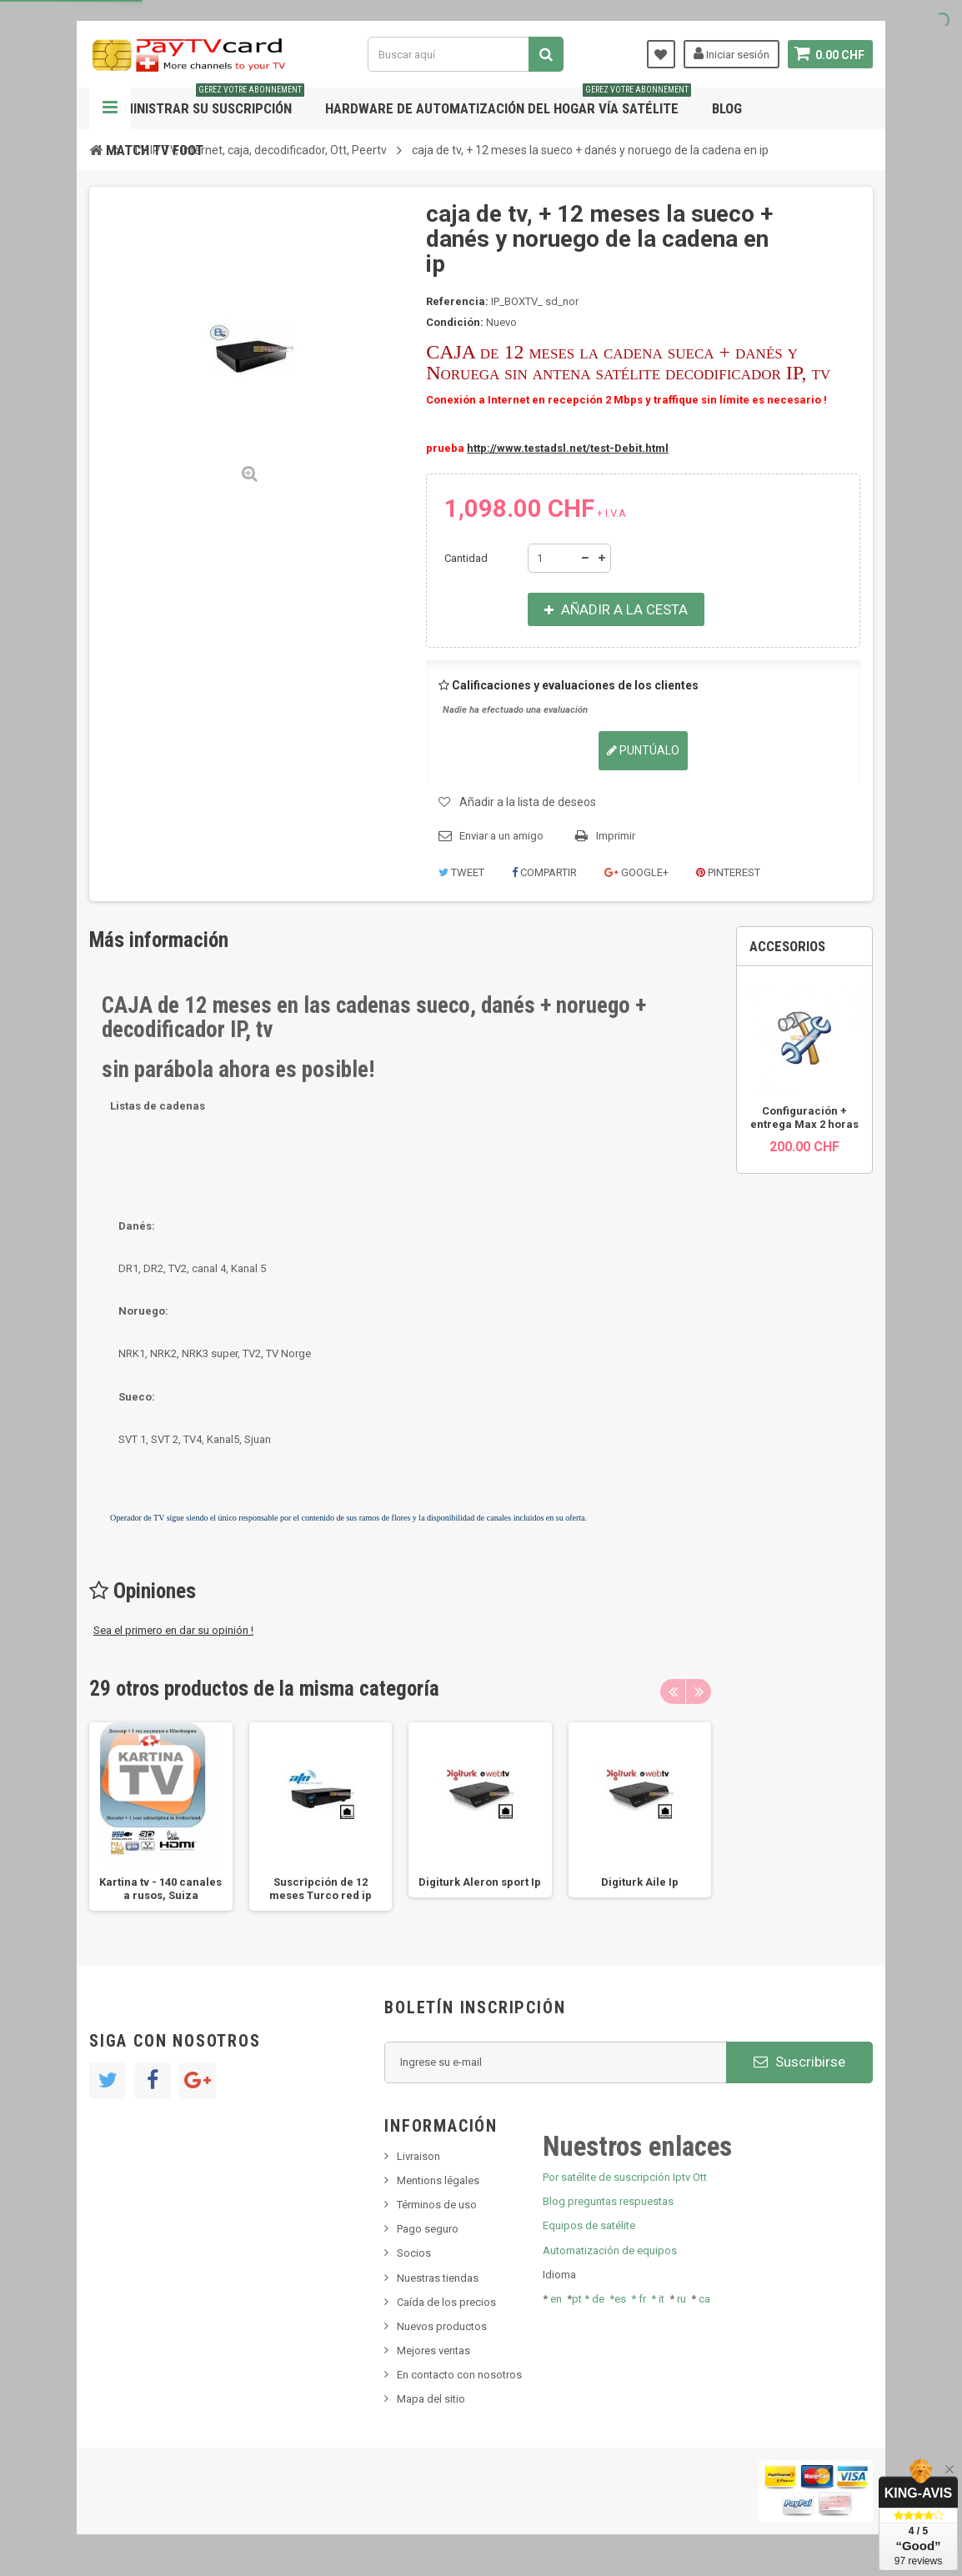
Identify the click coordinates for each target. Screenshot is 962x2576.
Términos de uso (437, 2204)
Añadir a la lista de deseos (527, 802)
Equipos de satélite (589, 2225)
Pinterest (728, 872)
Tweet (461, 872)
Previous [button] (672, 1691)
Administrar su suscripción (205, 102)
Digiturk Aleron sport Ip (479, 1882)
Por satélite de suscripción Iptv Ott (625, 2177)
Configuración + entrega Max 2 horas (804, 1117)
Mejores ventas (433, 2350)
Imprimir (615, 835)
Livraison (418, 2156)
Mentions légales (438, 2180)
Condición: (455, 322)
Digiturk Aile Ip (640, 1882)
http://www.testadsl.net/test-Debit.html (568, 448)
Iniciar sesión (731, 53)
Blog (727, 108)
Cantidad (466, 558)
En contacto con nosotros (459, 2374)
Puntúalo (643, 750)
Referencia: (457, 301)
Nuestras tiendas (437, 2278)
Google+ (636, 872)
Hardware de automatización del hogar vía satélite (508, 102)
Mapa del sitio (431, 2399)
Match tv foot (154, 150)
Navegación (110, 108)
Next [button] (698, 1691)
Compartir (544, 872)
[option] (161, 1816)
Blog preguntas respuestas (608, 2201)
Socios (414, 2253)
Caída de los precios (446, 2302)
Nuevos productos (442, 2326)
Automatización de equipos (610, 2250)
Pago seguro (427, 2229)
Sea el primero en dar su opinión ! (173, 1630)
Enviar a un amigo (501, 835)
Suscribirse (799, 2061)
